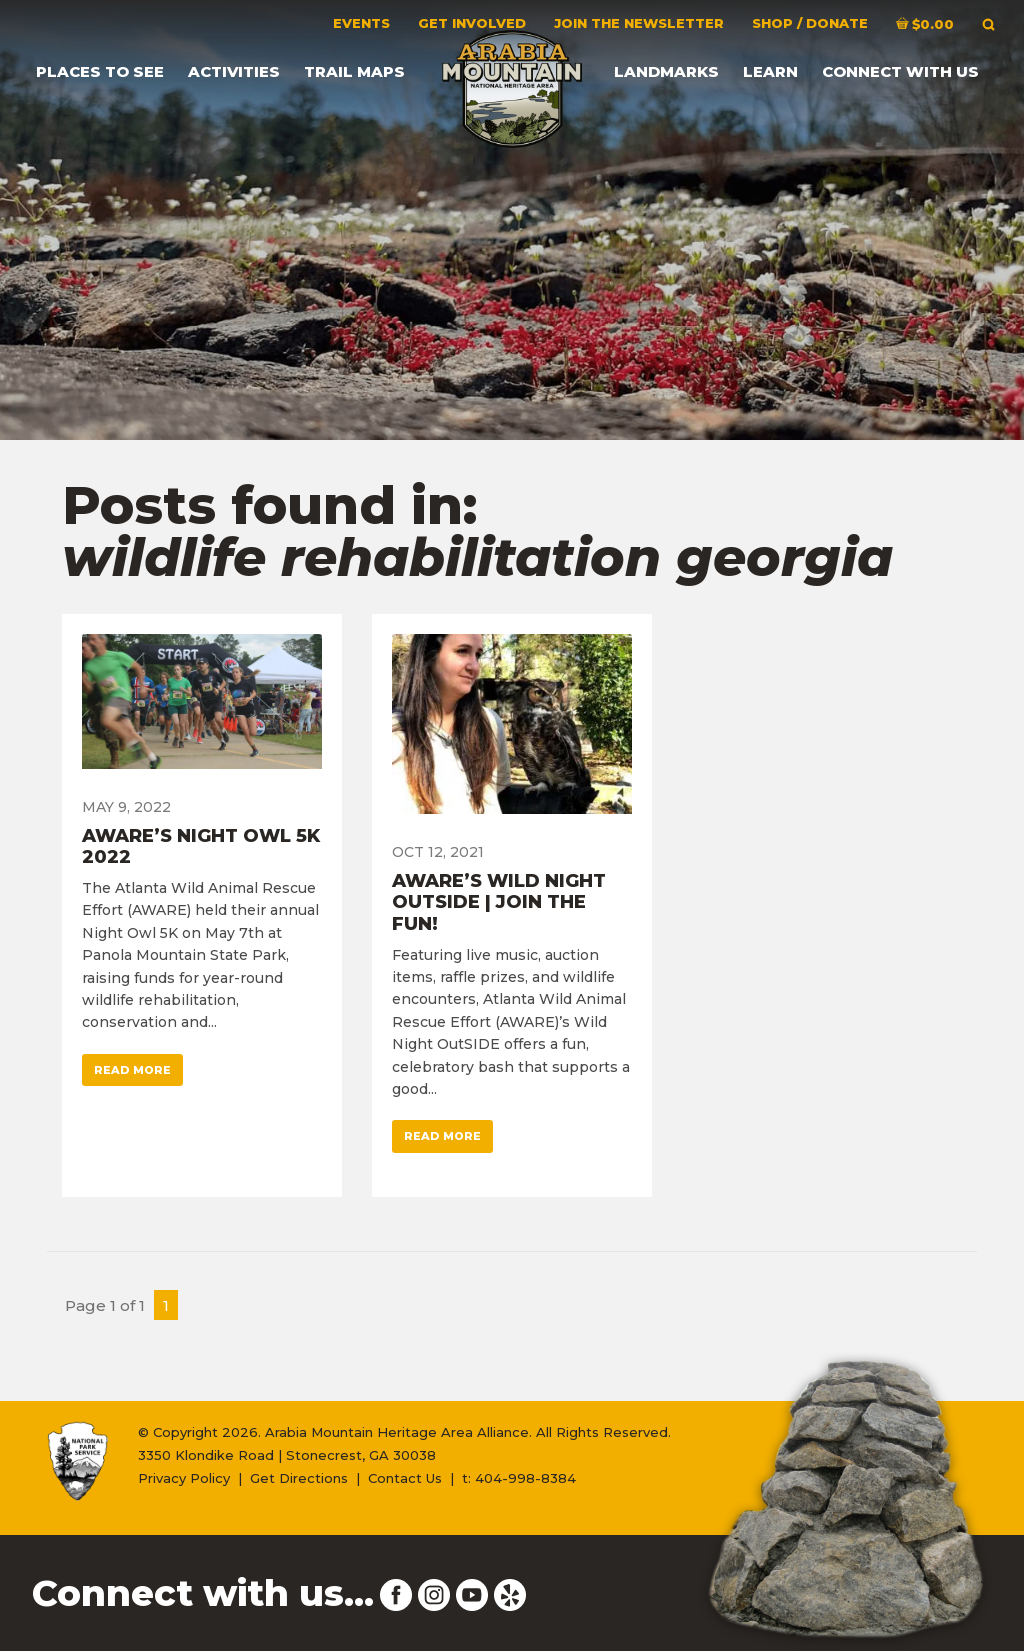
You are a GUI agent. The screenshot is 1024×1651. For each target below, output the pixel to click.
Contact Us (405, 1478)
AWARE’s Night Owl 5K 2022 (201, 847)
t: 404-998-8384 (519, 1478)
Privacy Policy (184, 1478)
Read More (132, 1070)
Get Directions (299, 1478)
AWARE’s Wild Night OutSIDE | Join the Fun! (499, 902)
